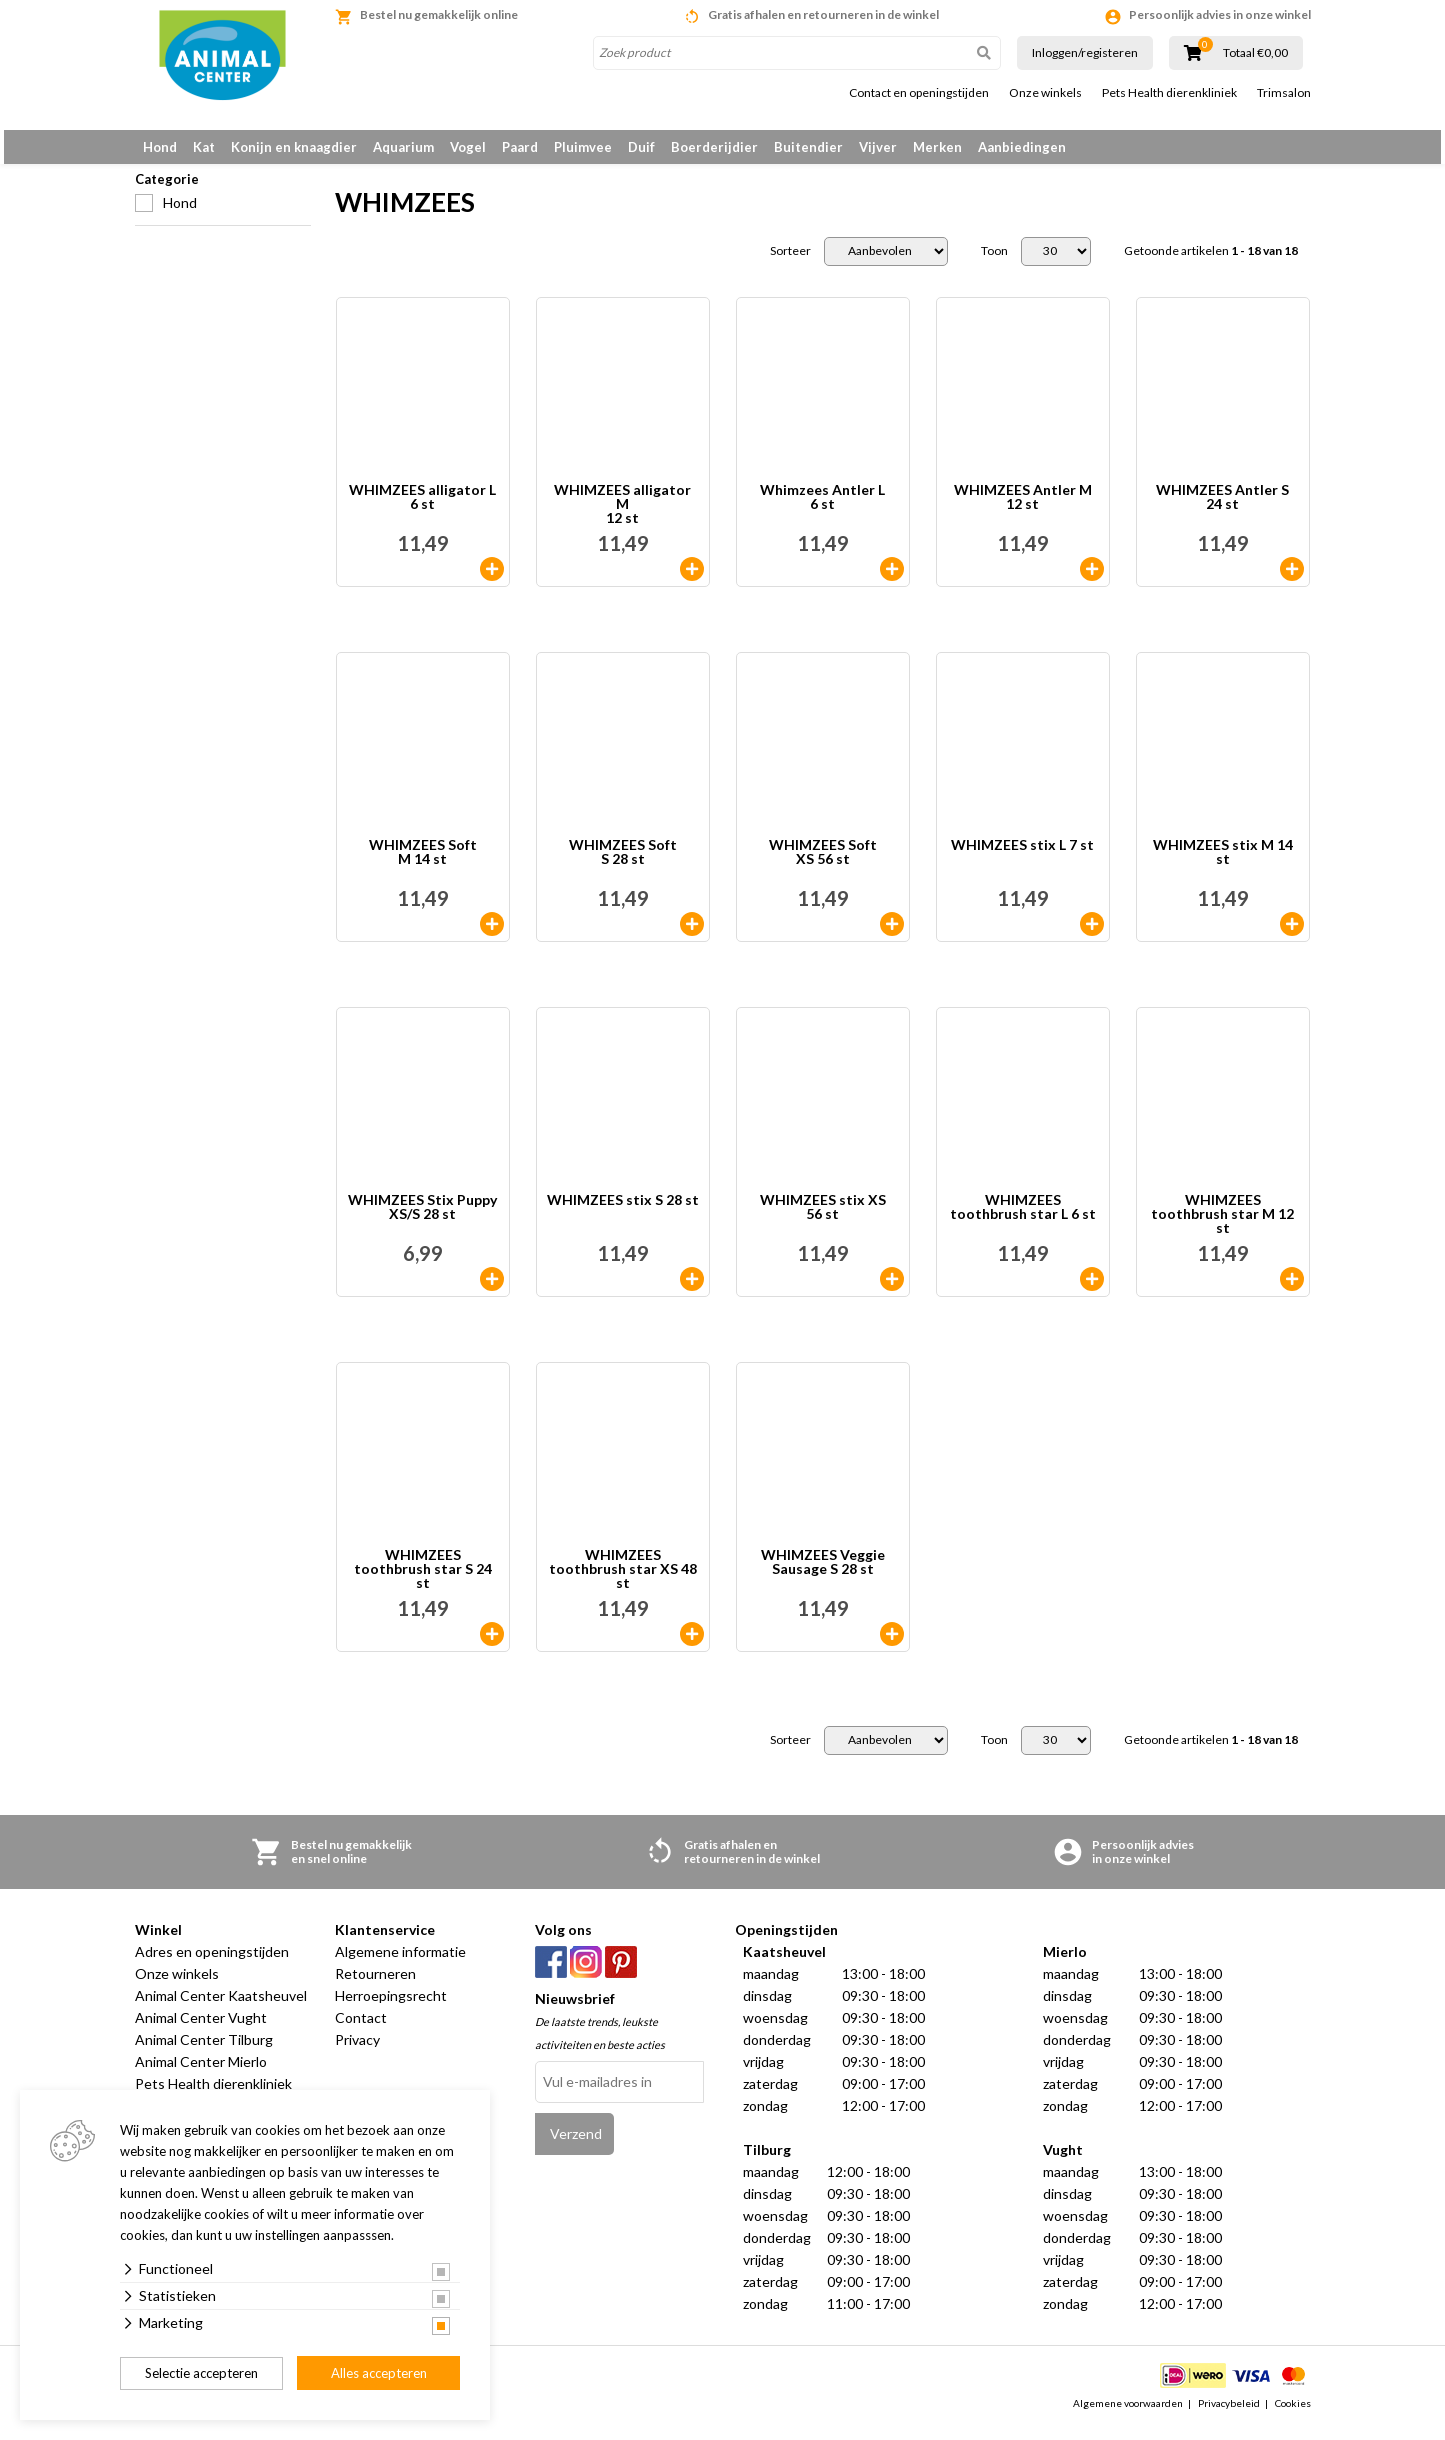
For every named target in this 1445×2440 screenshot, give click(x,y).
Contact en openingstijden (919, 93)
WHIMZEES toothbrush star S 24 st (423, 1580)
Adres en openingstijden (212, 1962)
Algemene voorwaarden (1128, 2414)
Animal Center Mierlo (201, 2072)
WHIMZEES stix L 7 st (1022, 856)
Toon (994, 262)
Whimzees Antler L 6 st (822, 508)
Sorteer (790, 262)
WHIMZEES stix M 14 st (1223, 863)
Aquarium (403, 147)
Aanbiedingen (1022, 147)
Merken (937, 147)
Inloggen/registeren (1085, 52)
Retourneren (375, 1984)
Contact (361, 2028)
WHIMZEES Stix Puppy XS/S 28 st (422, 1218)
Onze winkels (1045, 93)
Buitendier (808, 147)
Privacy (357, 2050)
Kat (204, 147)
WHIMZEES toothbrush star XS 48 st (623, 1580)
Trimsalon (1284, 93)
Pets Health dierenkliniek (1169, 93)
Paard (520, 147)
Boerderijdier (714, 147)
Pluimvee (583, 147)
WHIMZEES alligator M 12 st (622, 515)
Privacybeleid (1229, 2414)
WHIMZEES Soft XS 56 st (823, 863)
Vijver (878, 147)
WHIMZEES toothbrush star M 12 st (1222, 1225)
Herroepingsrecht (391, 2006)
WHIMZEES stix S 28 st (623, 1211)
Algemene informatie (400, 1962)
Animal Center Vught (201, 2028)
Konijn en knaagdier (294, 147)
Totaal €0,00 (1255, 53)
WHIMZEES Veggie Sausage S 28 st (823, 1573)
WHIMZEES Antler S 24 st (1222, 508)
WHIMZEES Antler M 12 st (1023, 508)
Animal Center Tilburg (204, 2050)
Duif (641, 147)
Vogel (468, 147)
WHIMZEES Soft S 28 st (623, 863)
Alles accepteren (379, 2373)
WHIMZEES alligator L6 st (422, 508)
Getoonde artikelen (1211, 262)
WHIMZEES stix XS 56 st (823, 1218)
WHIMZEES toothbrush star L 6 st (1023, 1218)
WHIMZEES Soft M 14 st (423, 863)
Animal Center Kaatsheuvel (221, 2006)
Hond (160, 147)
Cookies (1293, 2414)
